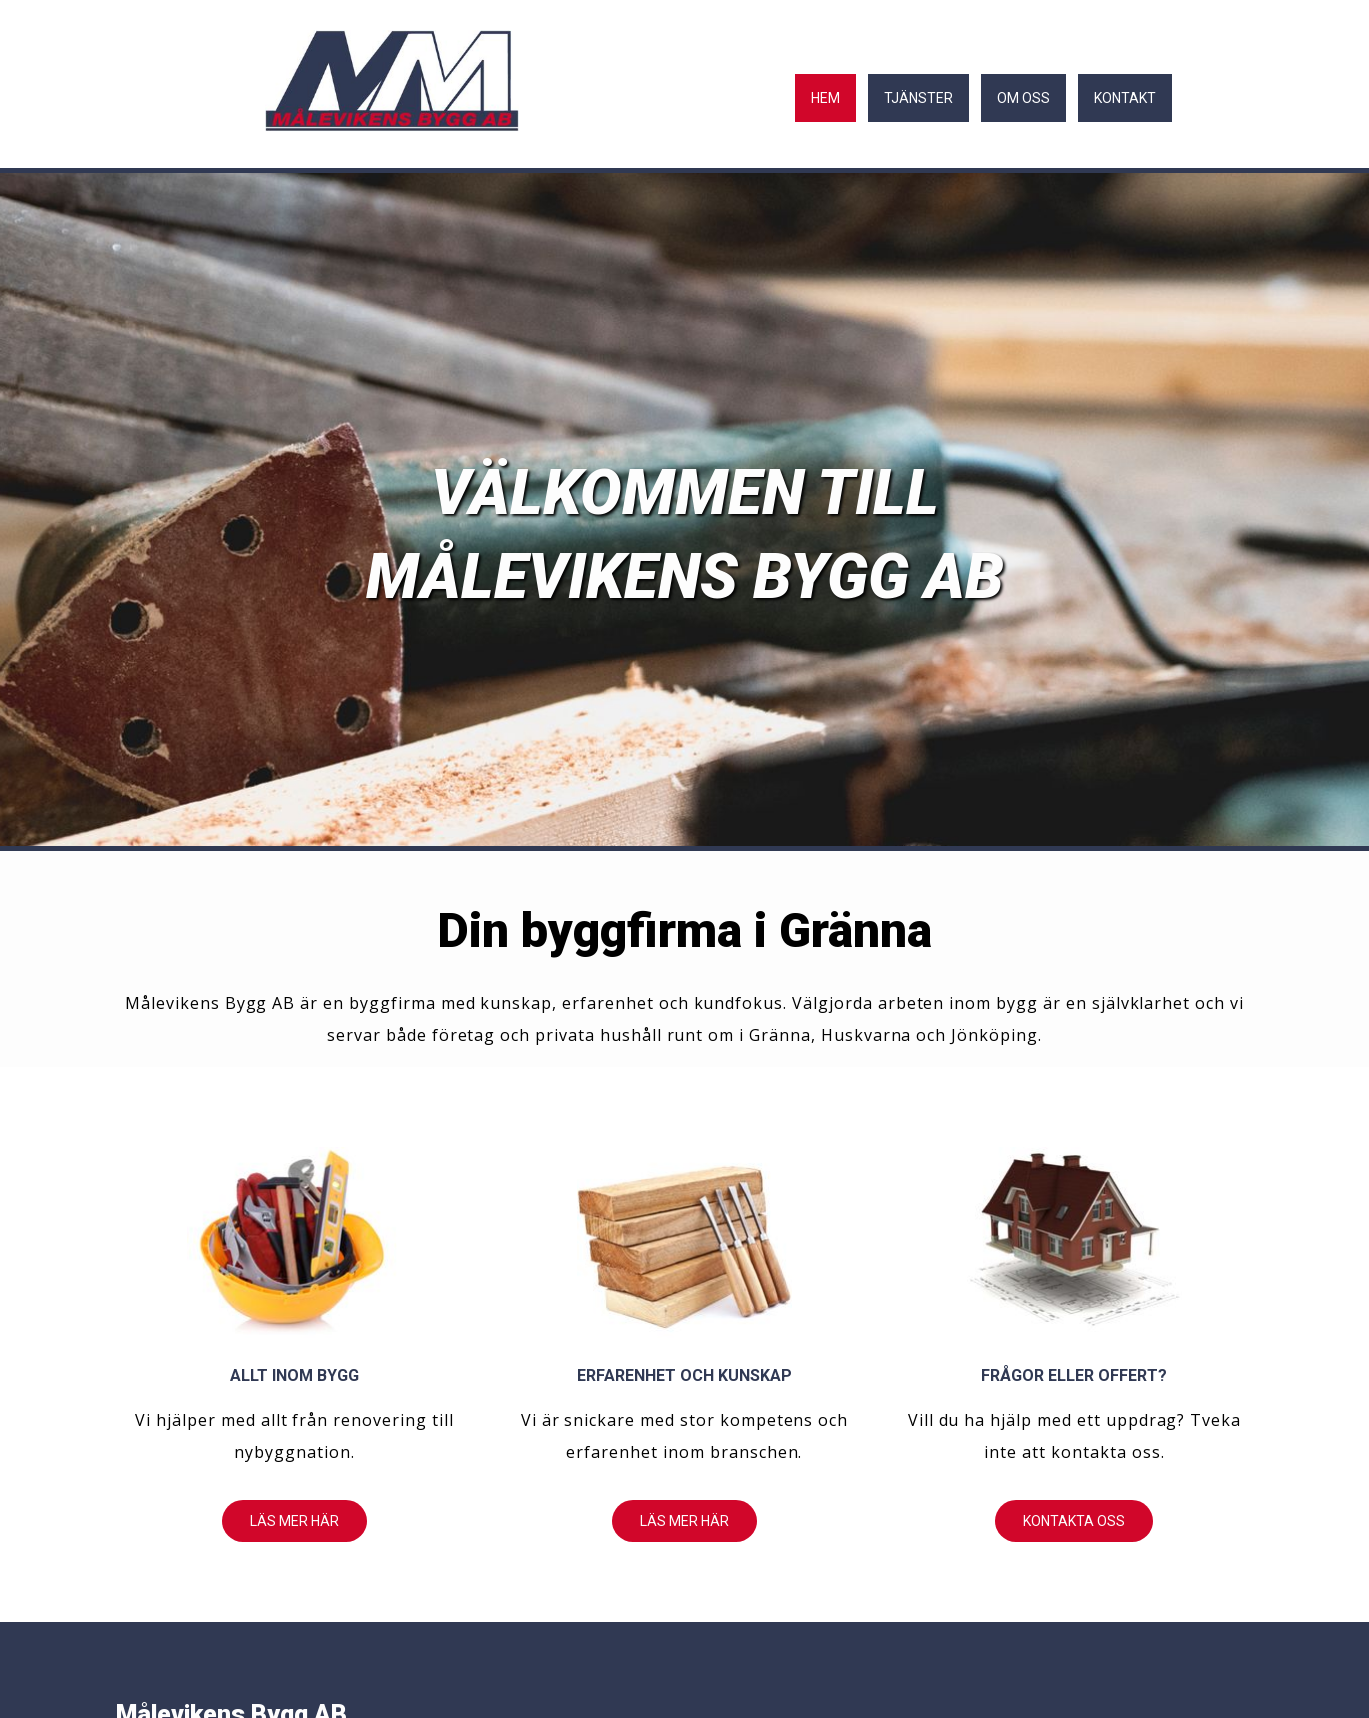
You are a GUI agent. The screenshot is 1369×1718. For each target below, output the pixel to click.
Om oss (1023, 98)
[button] (294, 1521)
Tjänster (918, 98)
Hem (825, 98)
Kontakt (1125, 98)
